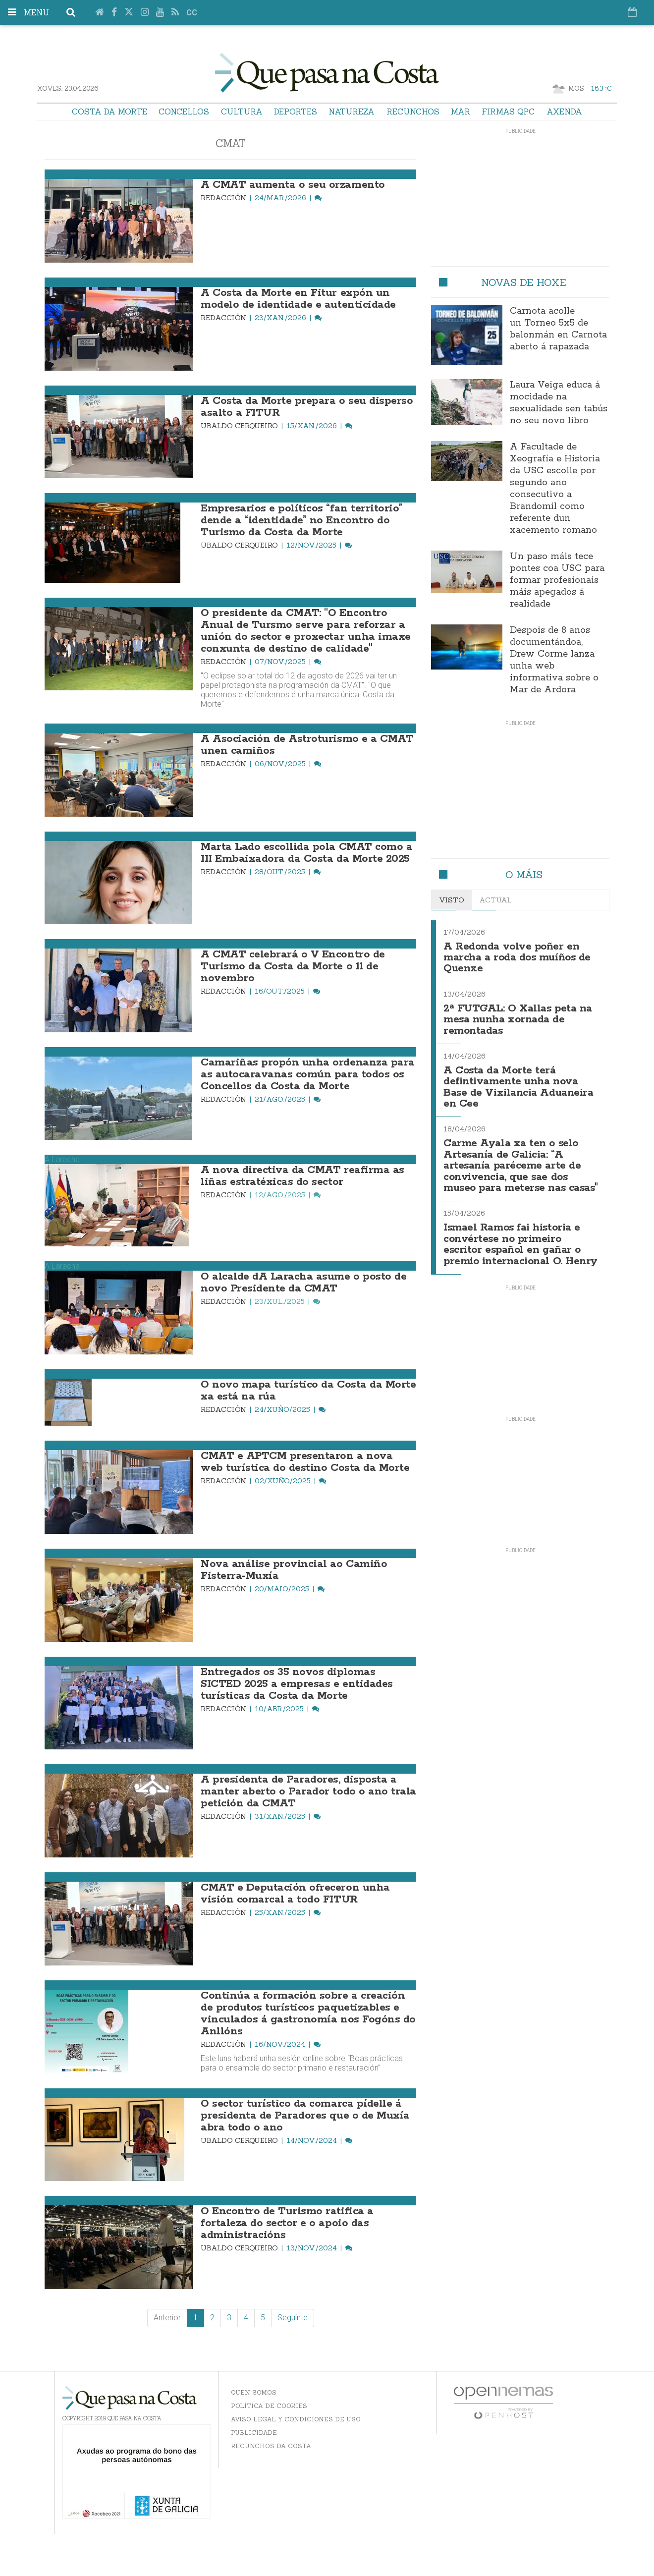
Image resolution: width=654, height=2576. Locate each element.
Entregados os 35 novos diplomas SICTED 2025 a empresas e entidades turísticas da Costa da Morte (297, 1684)
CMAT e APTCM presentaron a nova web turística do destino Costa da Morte (305, 1462)
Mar (460, 111)
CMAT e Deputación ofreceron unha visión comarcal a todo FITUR (295, 1893)
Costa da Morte (109, 111)
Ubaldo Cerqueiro (240, 425)
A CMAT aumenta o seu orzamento (293, 185)
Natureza (351, 111)
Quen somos (253, 2392)
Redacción (224, 197)
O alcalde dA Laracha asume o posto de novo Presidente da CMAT (303, 1282)
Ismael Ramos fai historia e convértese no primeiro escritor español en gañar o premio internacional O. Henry (520, 1244)
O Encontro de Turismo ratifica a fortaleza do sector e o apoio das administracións (287, 2223)
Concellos (184, 111)
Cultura (242, 111)
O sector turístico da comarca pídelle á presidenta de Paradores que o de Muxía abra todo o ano (305, 2115)
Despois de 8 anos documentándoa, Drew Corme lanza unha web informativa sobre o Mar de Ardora (554, 660)
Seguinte (292, 2317)
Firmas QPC (508, 111)
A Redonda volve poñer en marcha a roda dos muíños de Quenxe (517, 958)
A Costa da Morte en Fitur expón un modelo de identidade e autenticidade (298, 299)
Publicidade (254, 2432)
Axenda (564, 111)
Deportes (295, 111)
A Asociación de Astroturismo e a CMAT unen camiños (307, 745)
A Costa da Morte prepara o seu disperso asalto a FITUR (307, 407)
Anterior (167, 2317)
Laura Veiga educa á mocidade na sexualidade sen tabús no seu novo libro (558, 403)
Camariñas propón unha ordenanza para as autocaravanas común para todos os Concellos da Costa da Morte (308, 1074)
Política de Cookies (269, 2405)
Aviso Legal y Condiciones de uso (296, 2419)
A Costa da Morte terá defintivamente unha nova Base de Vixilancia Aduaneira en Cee (518, 1087)
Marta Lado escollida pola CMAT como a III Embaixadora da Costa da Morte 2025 (306, 853)
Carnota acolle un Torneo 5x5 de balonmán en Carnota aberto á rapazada (558, 329)
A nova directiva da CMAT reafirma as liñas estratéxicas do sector (302, 1176)
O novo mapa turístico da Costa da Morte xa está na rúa (308, 1390)
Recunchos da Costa (271, 2446)
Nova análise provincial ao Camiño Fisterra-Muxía (294, 1570)
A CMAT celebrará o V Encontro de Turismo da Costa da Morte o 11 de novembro (293, 966)
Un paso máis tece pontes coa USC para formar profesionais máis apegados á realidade (557, 580)
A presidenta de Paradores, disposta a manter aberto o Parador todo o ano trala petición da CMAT (308, 1791)
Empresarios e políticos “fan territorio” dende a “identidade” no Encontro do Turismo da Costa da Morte (301, 520)
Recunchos (412, 111)
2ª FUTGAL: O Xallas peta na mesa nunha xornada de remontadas (517, 1020)
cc (191, 12)
